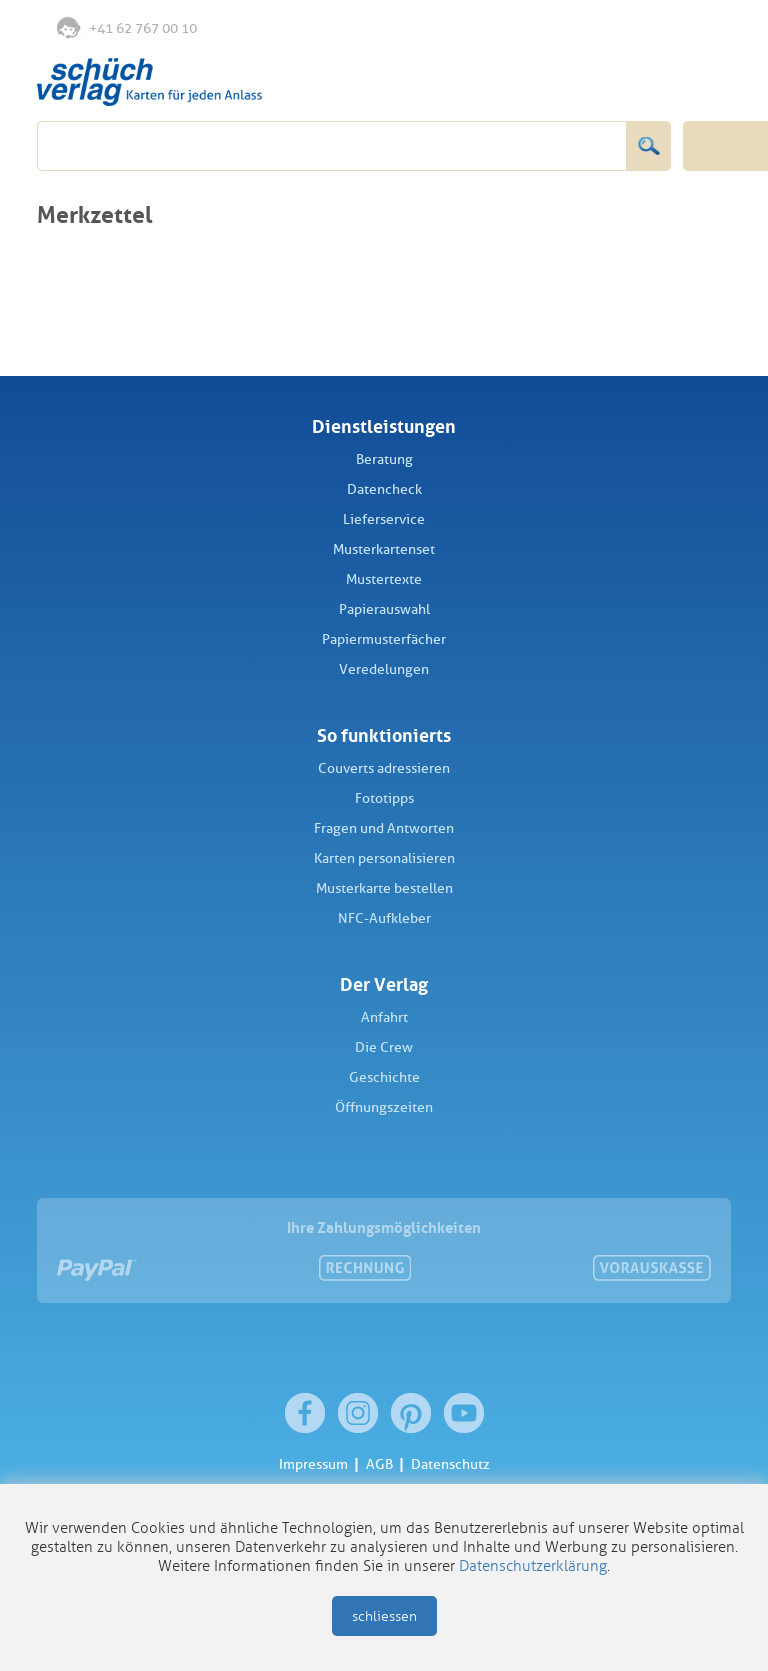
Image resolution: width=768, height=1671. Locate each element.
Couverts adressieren (384, 768)
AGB (379, 1464)
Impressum (313, 1464)
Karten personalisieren (384, 858)
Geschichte (384, 1077)
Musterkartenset (384, 549)
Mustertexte (384, 579)
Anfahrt (384, 1017)
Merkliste (625, 29)
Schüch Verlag (149, 82)
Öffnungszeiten (384, 1107)
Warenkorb (708, 28)
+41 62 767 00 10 (127, 27)
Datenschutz (450, 1464)
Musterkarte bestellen (384, 888)
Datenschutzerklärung (533, 1566)
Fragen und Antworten (384, 828)
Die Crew (384, 1047)
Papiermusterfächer (384, 639)
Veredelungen (384, 669)
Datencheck (384, 489)
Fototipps (384, 798)
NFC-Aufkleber (384, 918)
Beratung (384, 459)
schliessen (384, 1616)
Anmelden (665, 29)
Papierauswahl (384, 609)
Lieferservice (384, 519)
